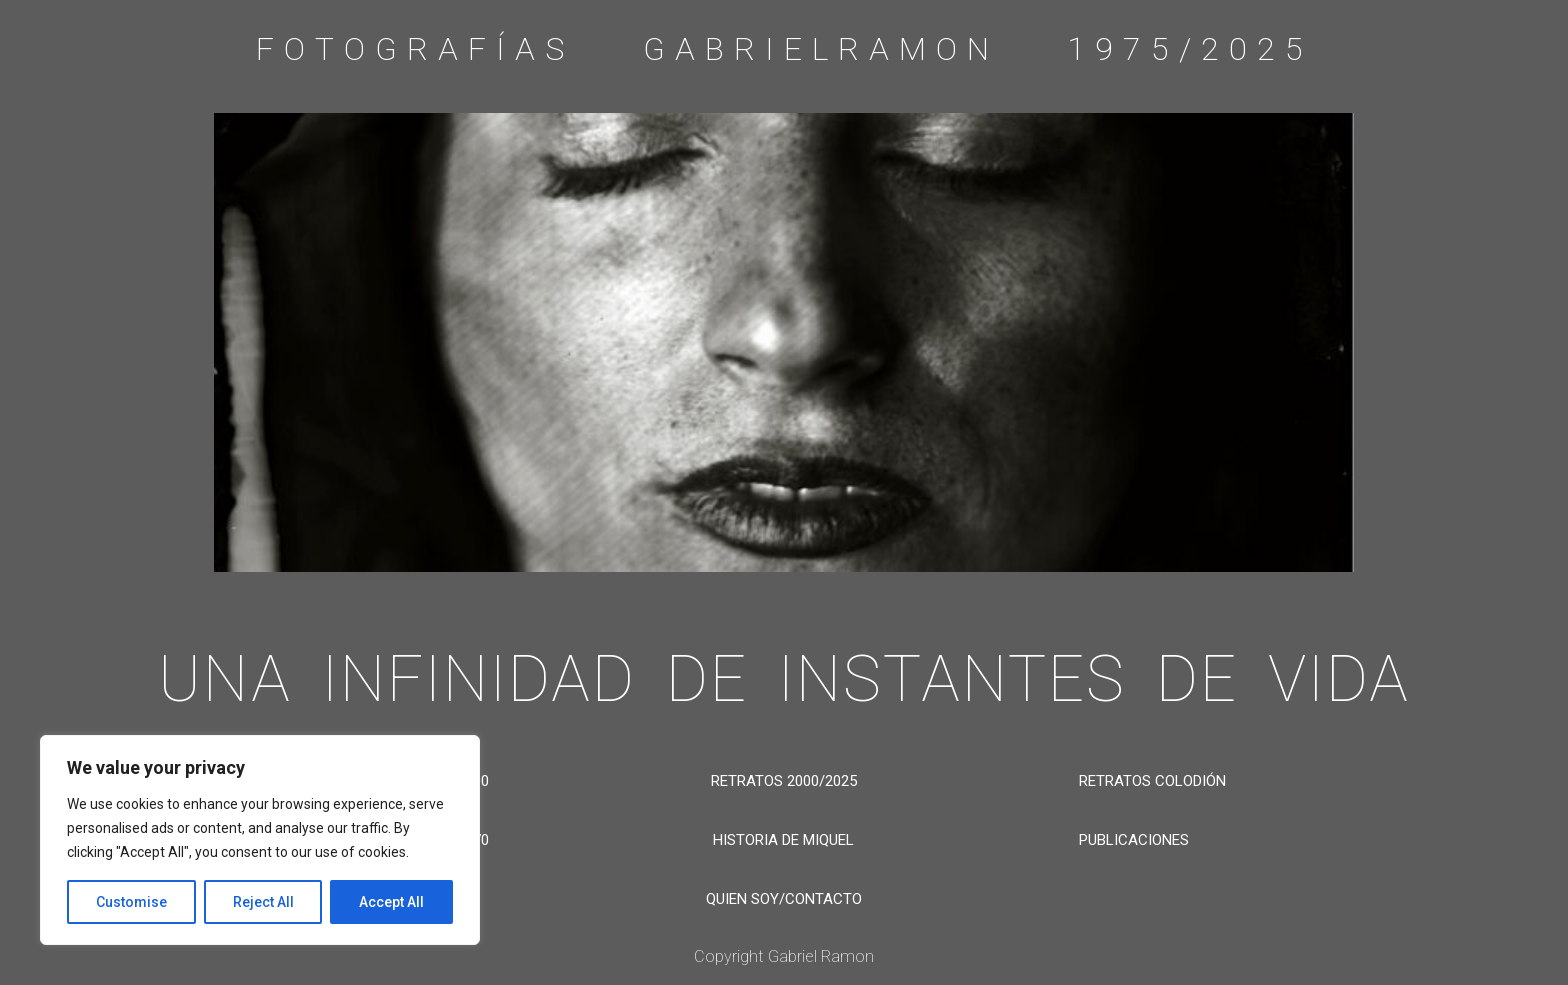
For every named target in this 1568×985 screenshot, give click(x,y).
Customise (131, 902)
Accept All (391, 902)
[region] (260, 840)
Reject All (263, 902)
